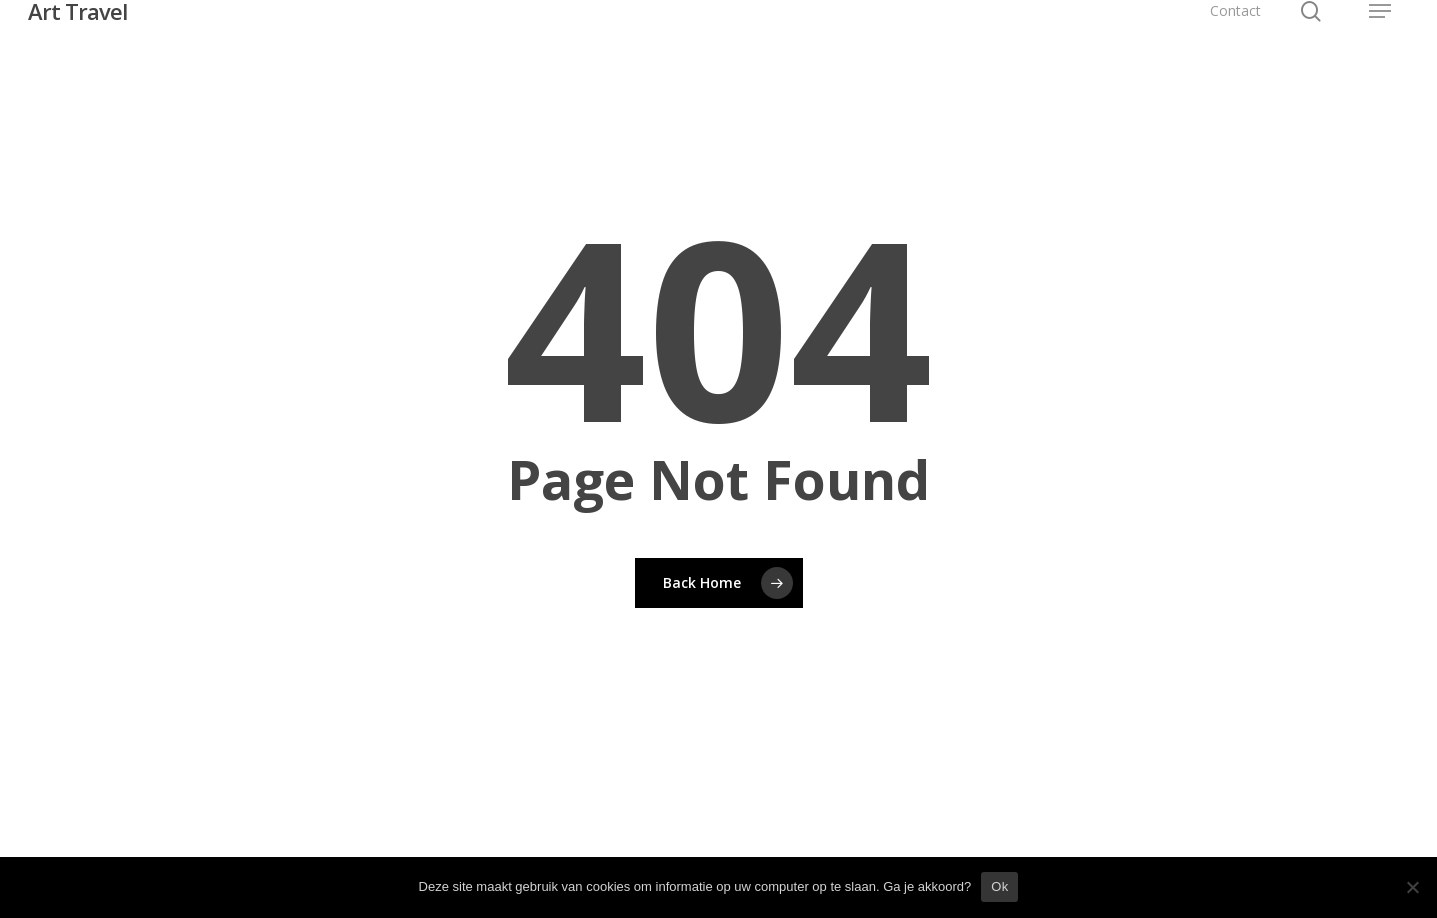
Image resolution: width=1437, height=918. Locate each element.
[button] (1380, 11)
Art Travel (77, 11)
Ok (999, 886)
